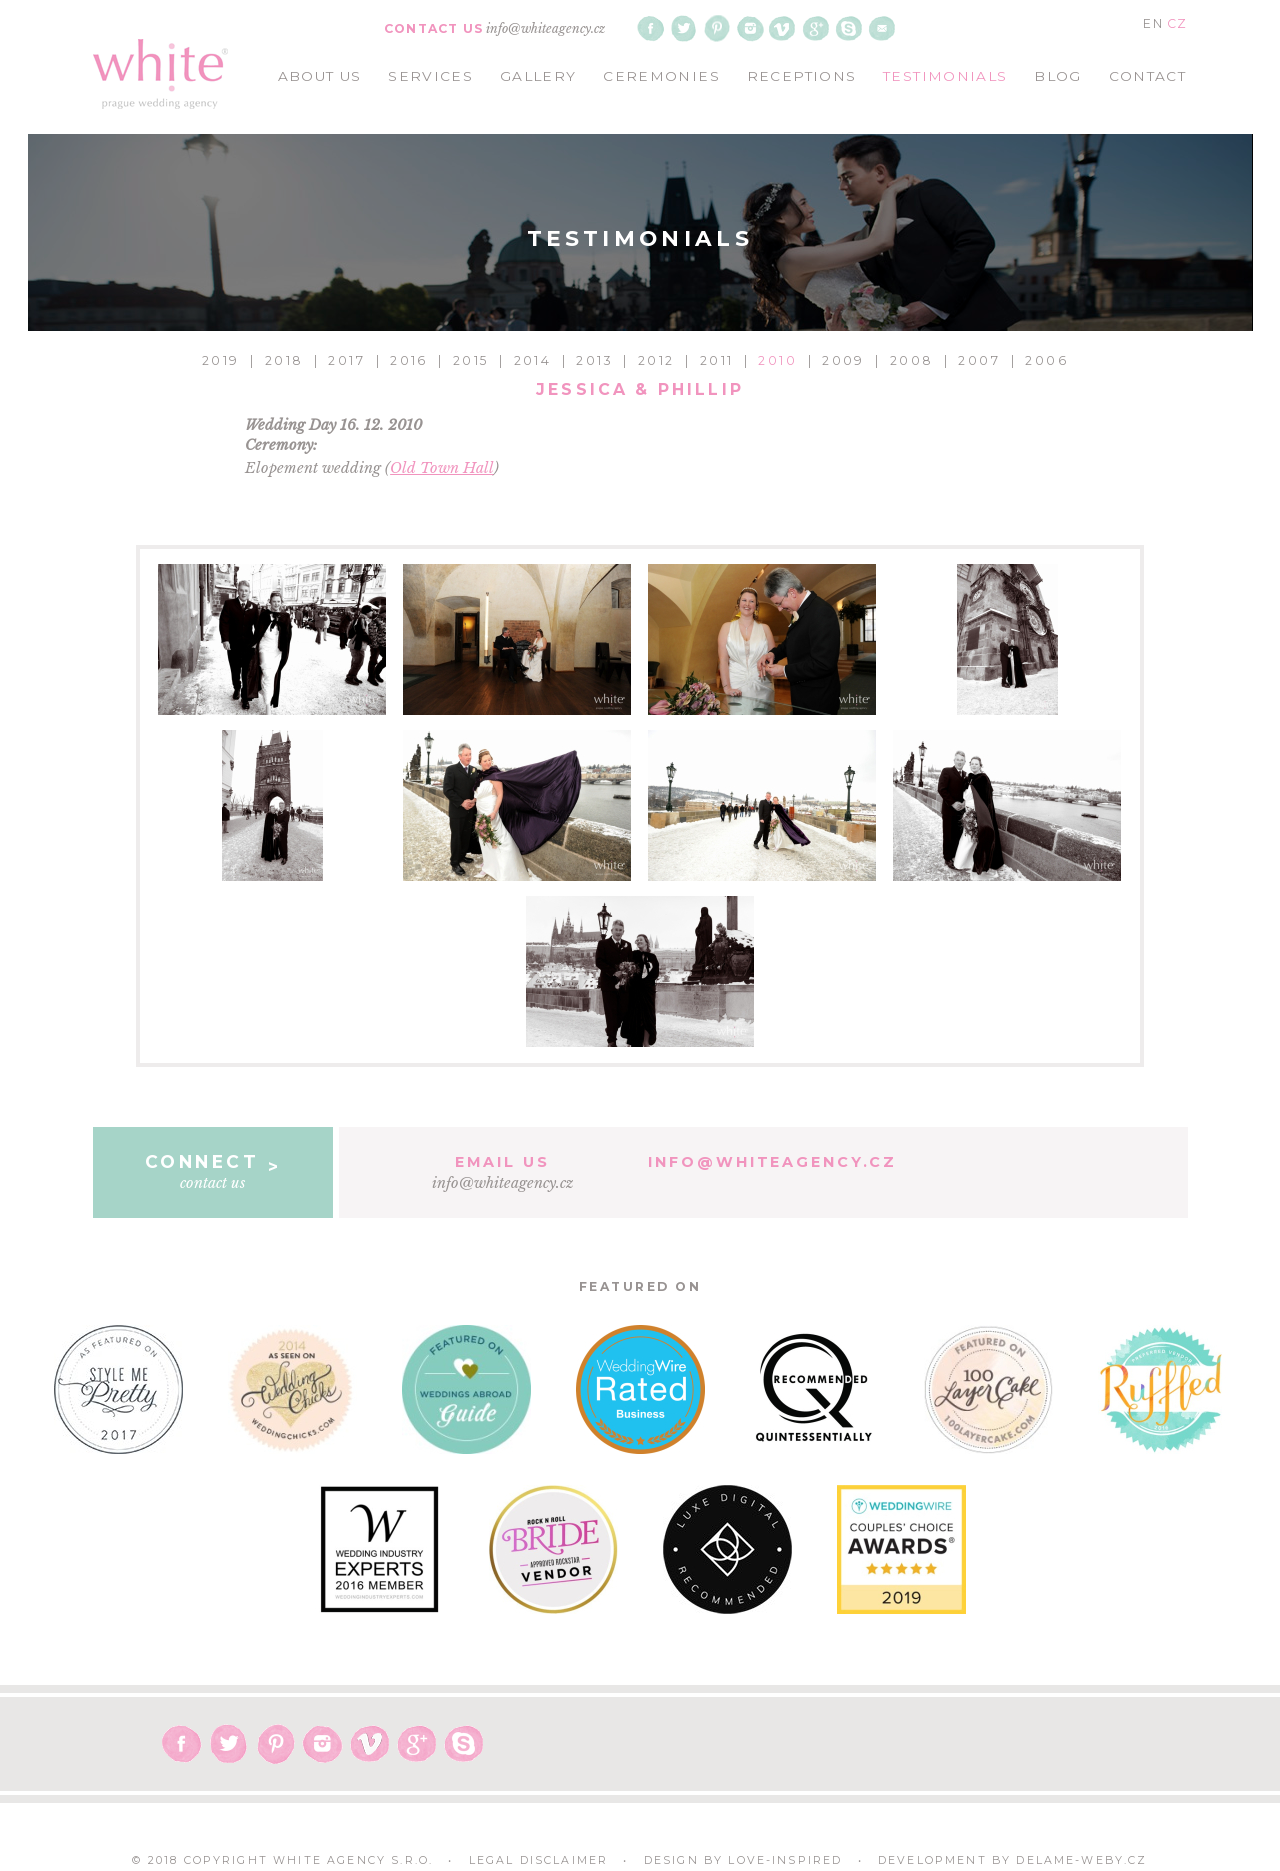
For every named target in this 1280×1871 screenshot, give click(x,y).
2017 (346, 360)
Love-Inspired (785, 1860)
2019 (221, 360)
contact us (213, 1171)
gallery (538, 76)
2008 (912, 360)
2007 (979, 360)
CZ (1177, 23)
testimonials (945, 76)
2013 (594, 360)
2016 (409, 360)
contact (1148, 76)
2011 (717, 360)
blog (1057, 76)
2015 (471, 360)
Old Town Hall (442, 468)
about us (320, 76)
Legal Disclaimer (539, 1860)
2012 (656, 360)
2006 (1046, 360)
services (430, 76)
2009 (843, 360)
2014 (533, 360)
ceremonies (661, 76)
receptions (802, 76)
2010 (777, 360)
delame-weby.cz (1081, 1860)
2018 (284, 360)
